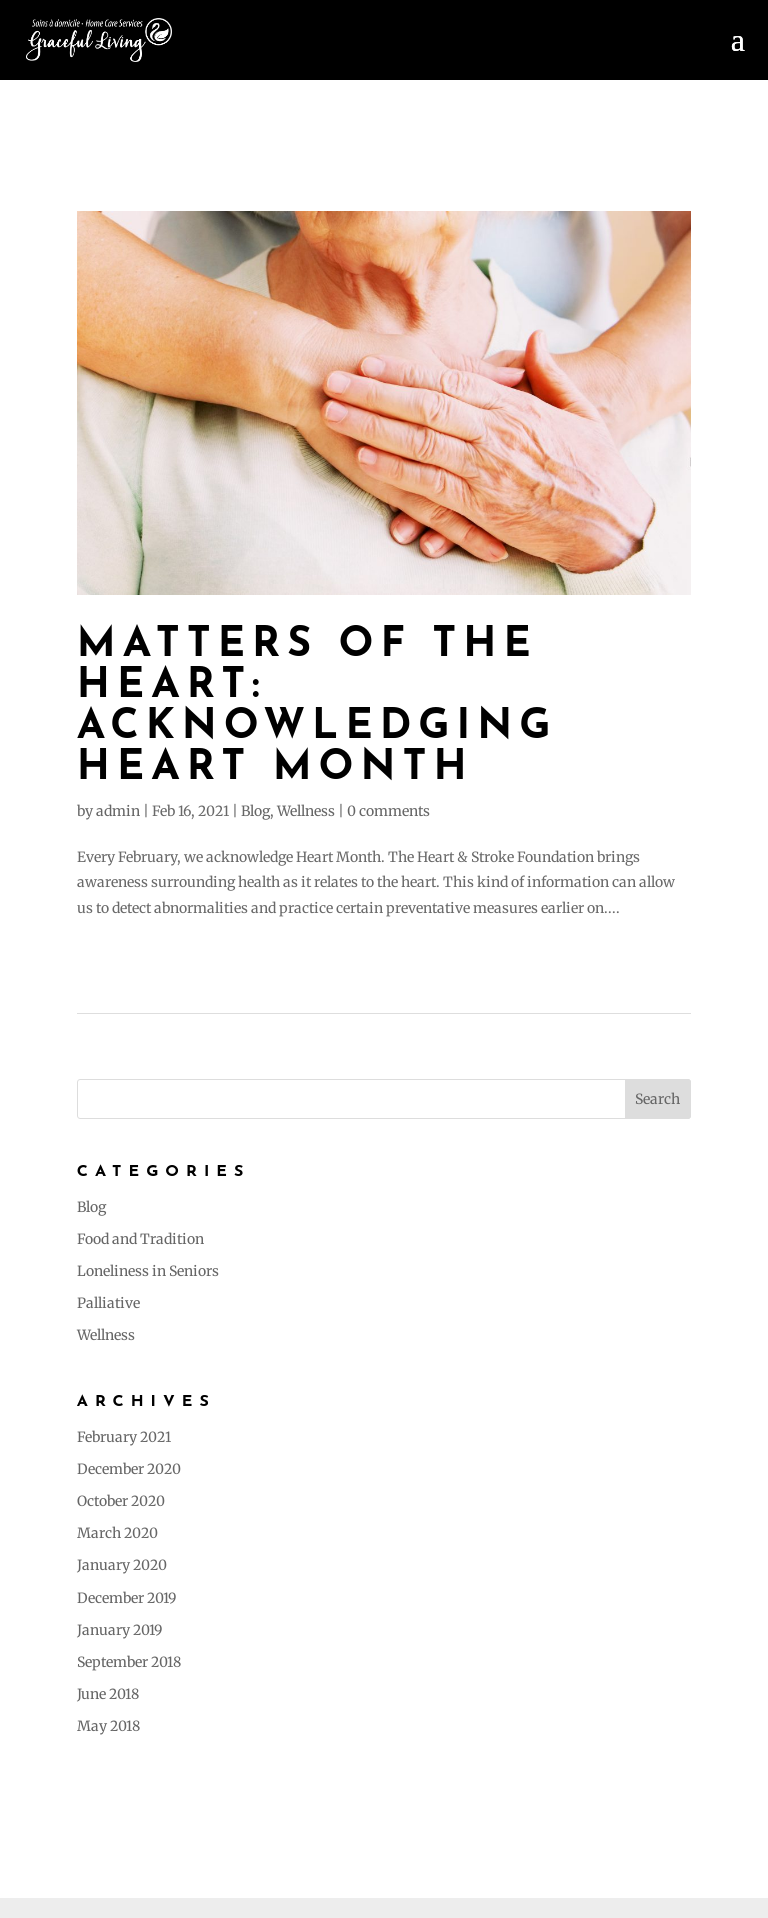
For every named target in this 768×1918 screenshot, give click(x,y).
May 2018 (108, 1726)
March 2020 (117, 1533)
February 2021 (124, 1437)
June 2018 (108, 1694)
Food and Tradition (140, 1239)
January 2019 (119, 1630)
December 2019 (126, 1598)
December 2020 (129, 1469)
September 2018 (129, 1662)
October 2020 (121, 1501)
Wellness (306, 811)
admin (118, 811)
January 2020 (122, 1565)
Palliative (108, 1303)
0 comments (388, 811)
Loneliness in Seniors (148, 1271)
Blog (255, 811)
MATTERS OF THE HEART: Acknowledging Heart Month (317, 707)
